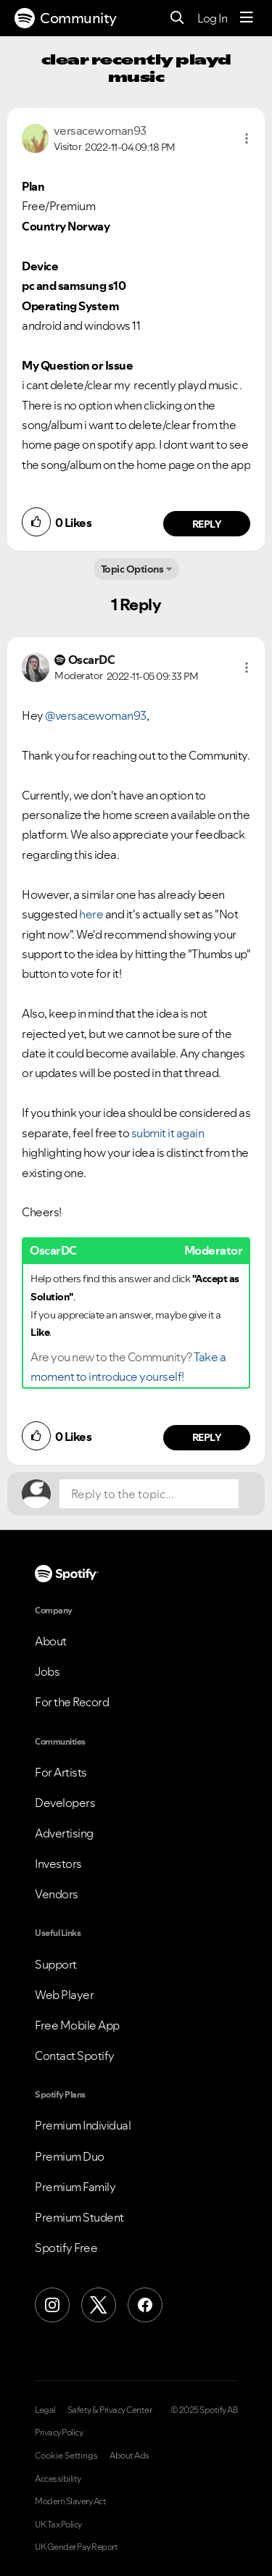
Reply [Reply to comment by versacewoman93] (207, 524)
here (91, 914)
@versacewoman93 (96, 715)
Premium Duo (69, 2156)
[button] (246, 138)
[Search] (177, 18)
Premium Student (79, 2217)
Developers (65, 1803)
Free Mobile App (77, 2025)
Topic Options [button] (132, 569)
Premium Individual (83, 2125)
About (51, 1641)
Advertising (64, 1833)
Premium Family (75, 2187)
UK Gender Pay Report (76, 2547)
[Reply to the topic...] (149, 1493)
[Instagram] (52, 2305)
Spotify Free (66, 2248)
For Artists (61, 1772)
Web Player (64, 1995)
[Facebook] (145, 2305)
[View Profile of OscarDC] (91, 660)
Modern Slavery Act (70, 2501)
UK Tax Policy (58, 2524)
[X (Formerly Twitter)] (98, 2305)
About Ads (129, 2455)
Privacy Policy (59, 2432)
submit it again (168, 1133)
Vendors (56, 1894)
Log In (212, 18)
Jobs (47, 1671)
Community (66, 18)
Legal (45, 2410)
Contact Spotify (75, 2056)
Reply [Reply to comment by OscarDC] (207, 1437)
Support (56, 1964)
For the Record (72, 1702)
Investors (58, 1863)
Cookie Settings (66, 2455)
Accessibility (58, 2479)
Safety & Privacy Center (109, 2410)
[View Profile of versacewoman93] (100, 130)
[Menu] (246, 18)
